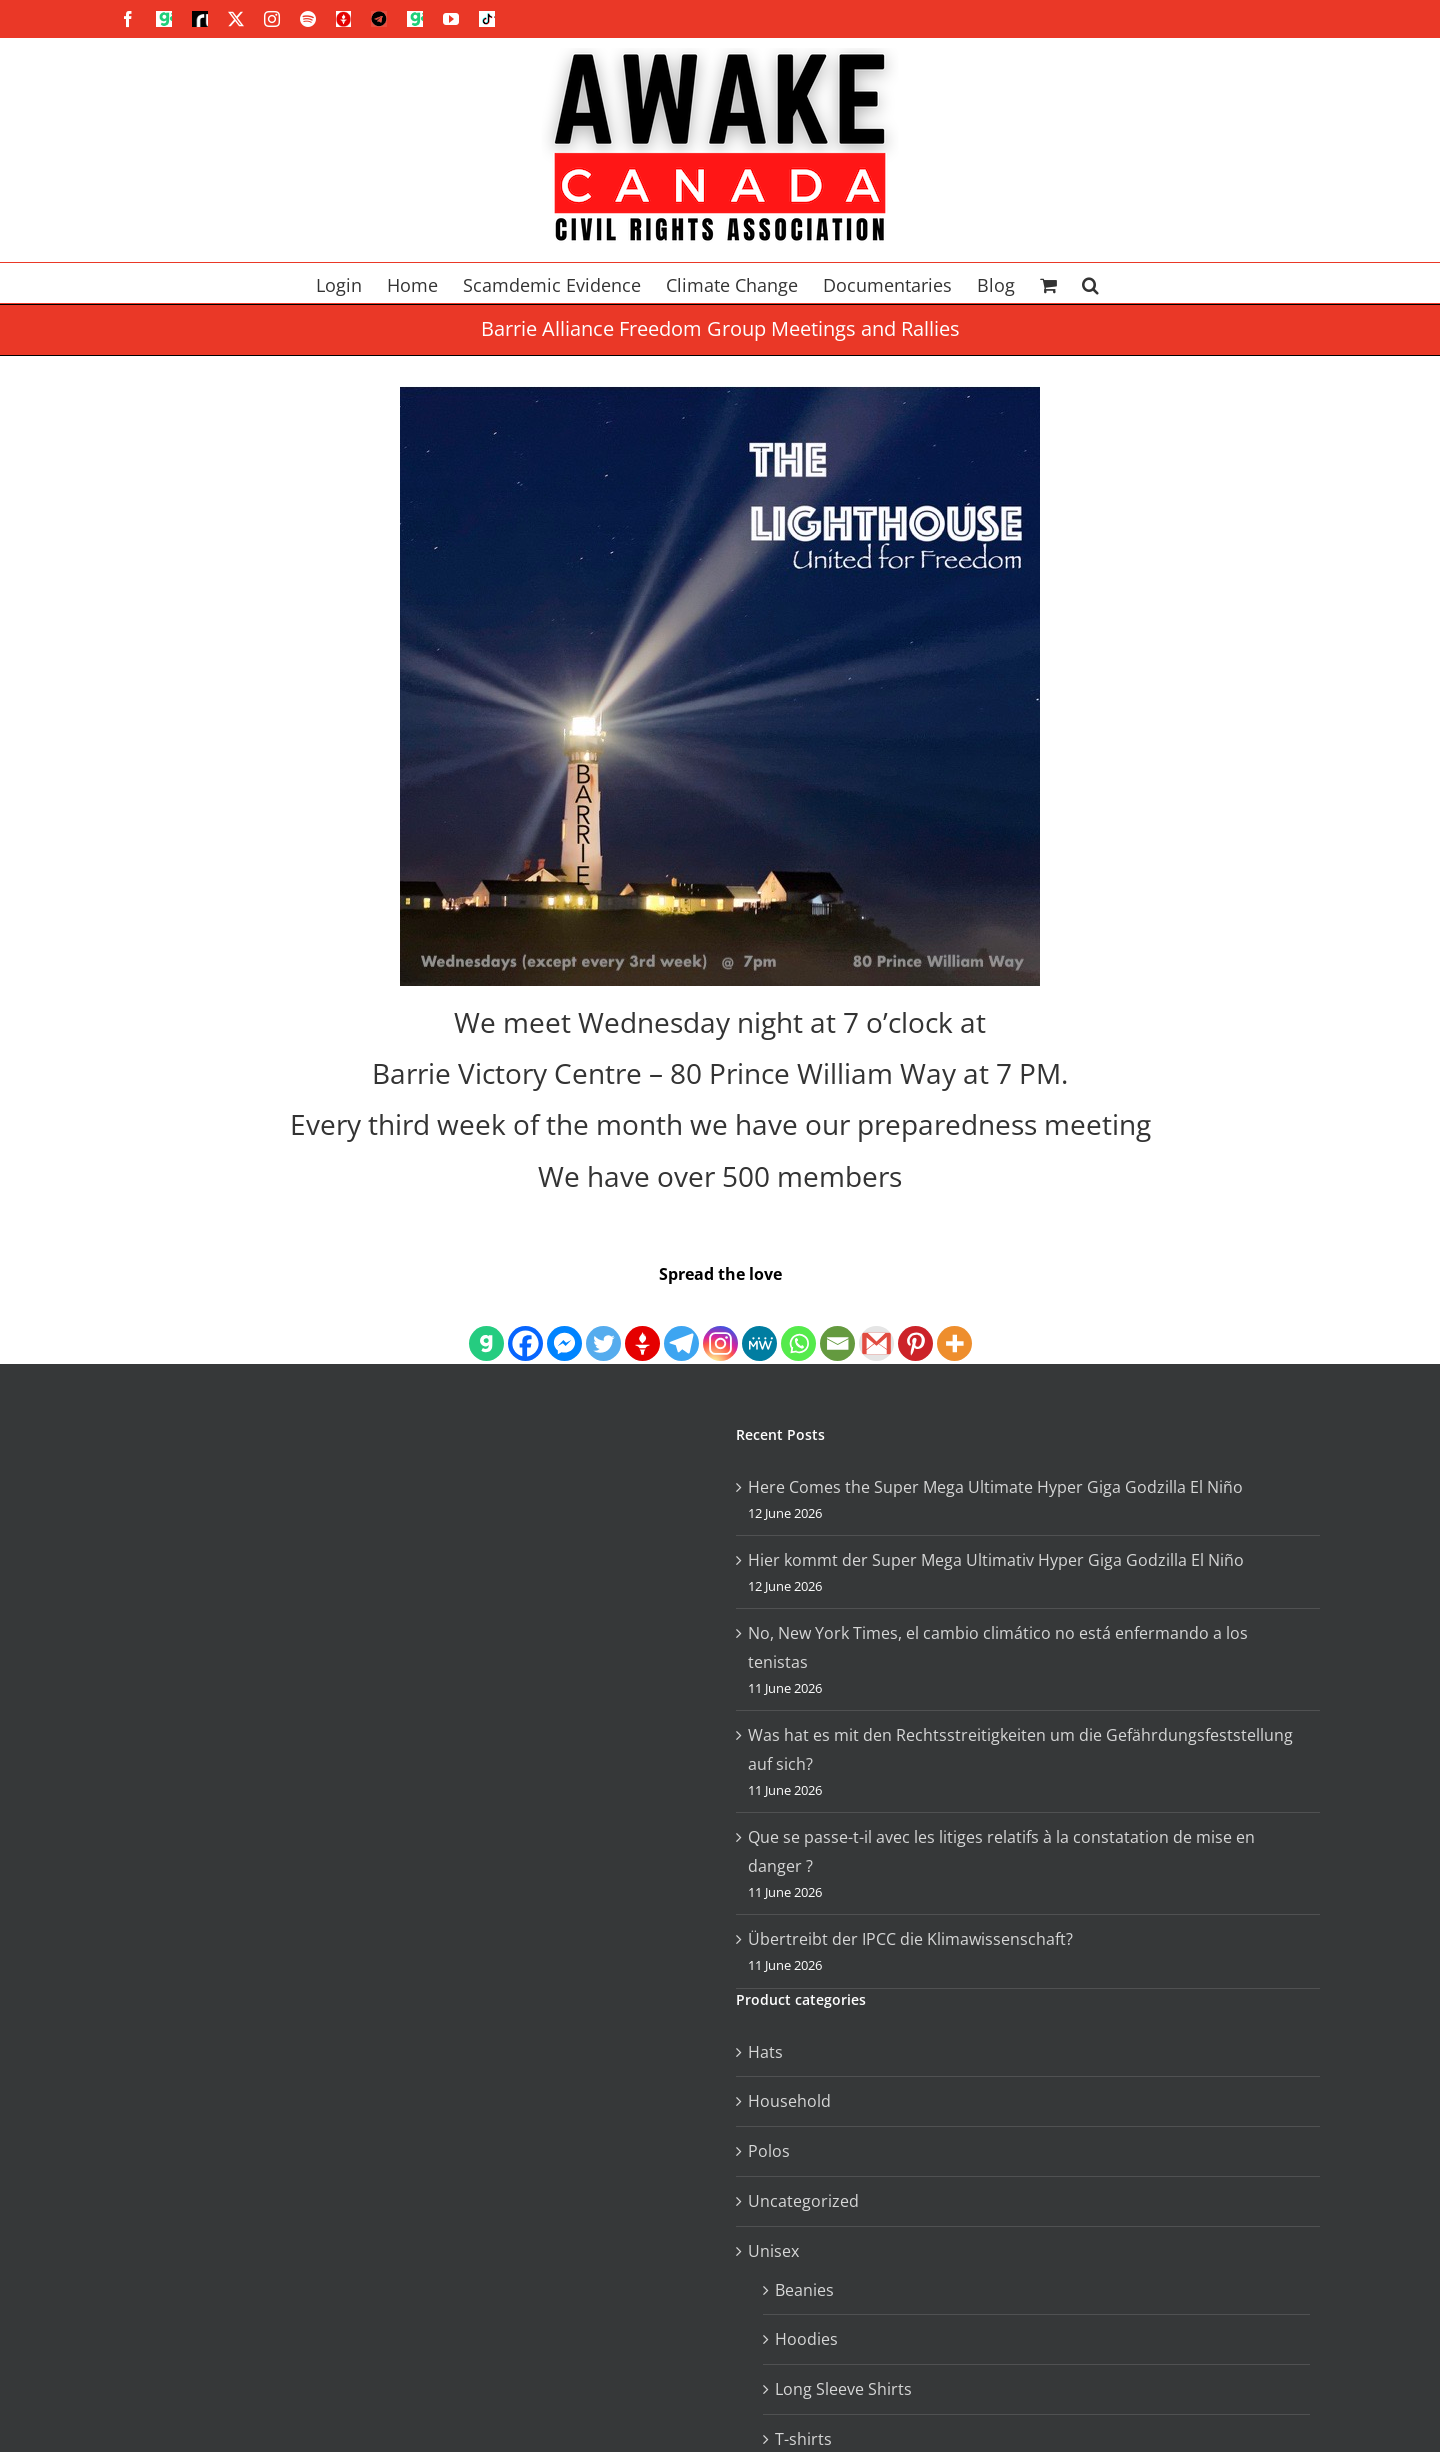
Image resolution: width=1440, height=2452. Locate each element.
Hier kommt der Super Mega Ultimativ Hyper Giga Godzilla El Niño (996, 1560)
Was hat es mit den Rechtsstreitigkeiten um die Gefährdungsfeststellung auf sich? (1020, 1749)
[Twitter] (603, 1326)
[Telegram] (681, 1326)
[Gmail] (876, 1326)
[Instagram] (720, 1326)
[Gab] (486, 1326)
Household (789, 2101)
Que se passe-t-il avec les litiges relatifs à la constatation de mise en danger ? (1001, 1851)
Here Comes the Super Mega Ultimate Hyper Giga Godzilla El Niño (995, 1487)
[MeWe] (759, 1326)
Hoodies (806, 2339)
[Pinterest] (915, 1326)
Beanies (804, 2290)
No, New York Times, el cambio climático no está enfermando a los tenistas (998, 1647)
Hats (765, 2052)
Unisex (773, 2251)
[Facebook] (525, 1326)
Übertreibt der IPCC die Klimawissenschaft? (910, 1939)
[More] (954, 1326)
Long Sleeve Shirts (843, 2389)
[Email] (837, 1326)
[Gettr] (642, 1326)
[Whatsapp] (798, 1326)
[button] (1090, 283)
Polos (769, 2151)
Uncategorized (803, 2201)
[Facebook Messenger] (564, 1326)
